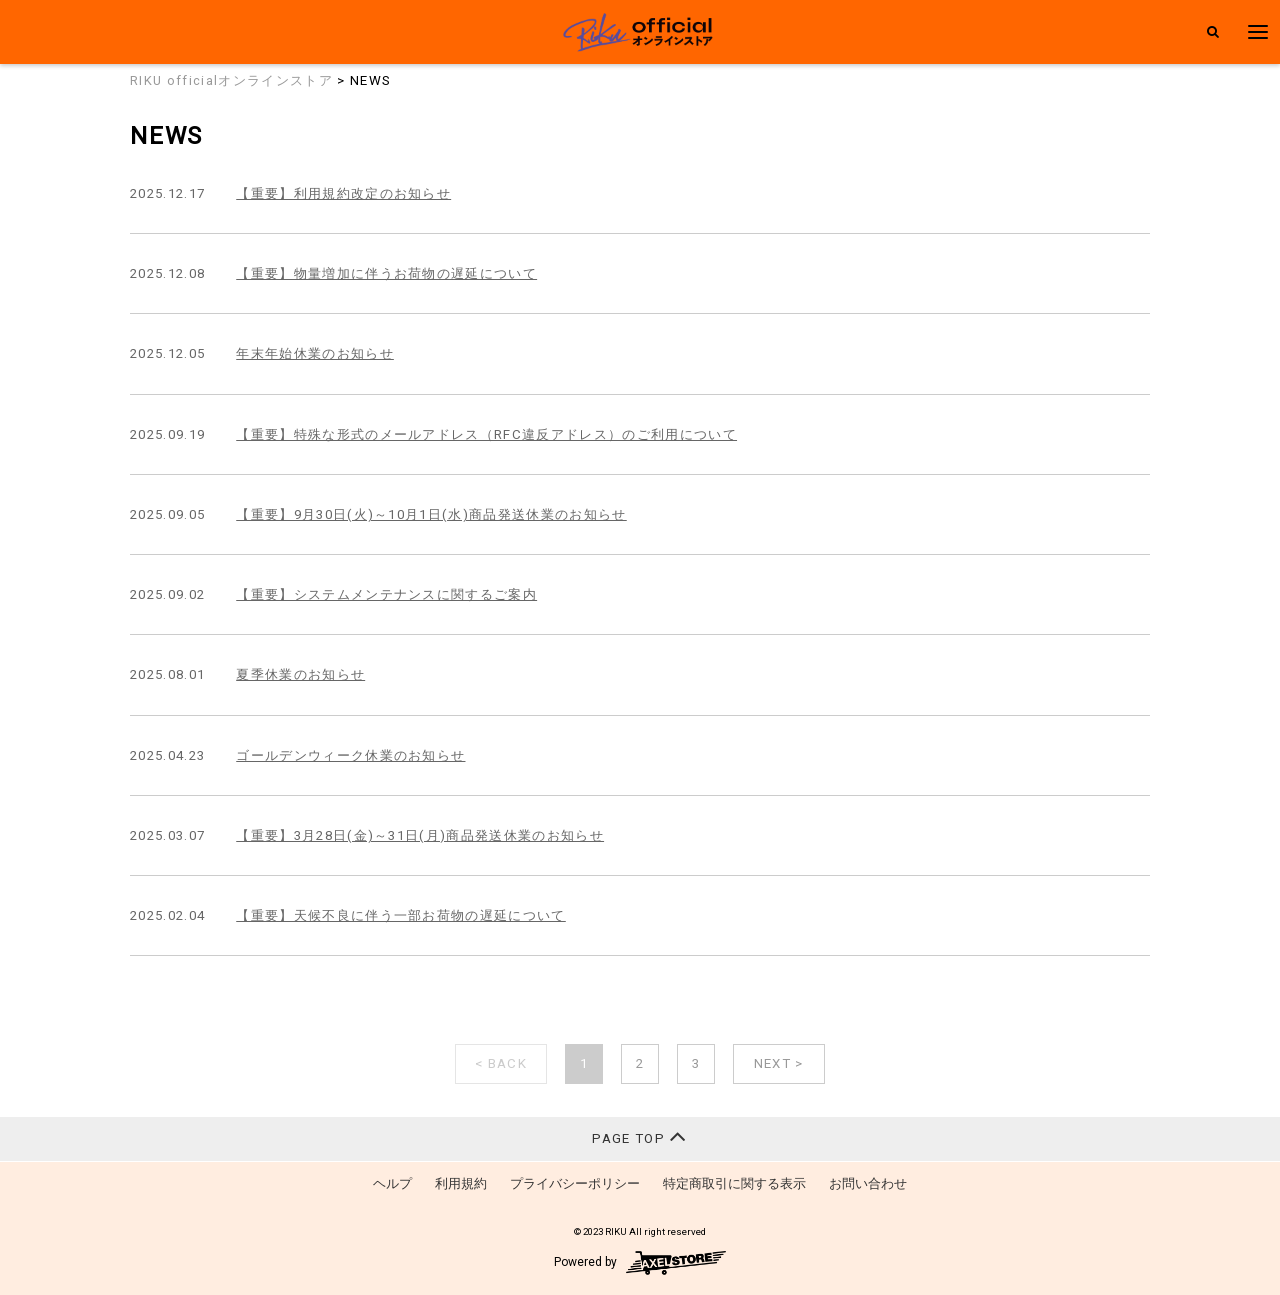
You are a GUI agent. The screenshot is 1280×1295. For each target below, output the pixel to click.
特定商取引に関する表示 (734, 1183)
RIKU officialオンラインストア (231, 80)
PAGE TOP (639, 1136)
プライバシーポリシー (575, 1183)
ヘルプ (392, 1183)
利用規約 (461, 1183)
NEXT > (779, 1063)
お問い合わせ (868, 1183)
